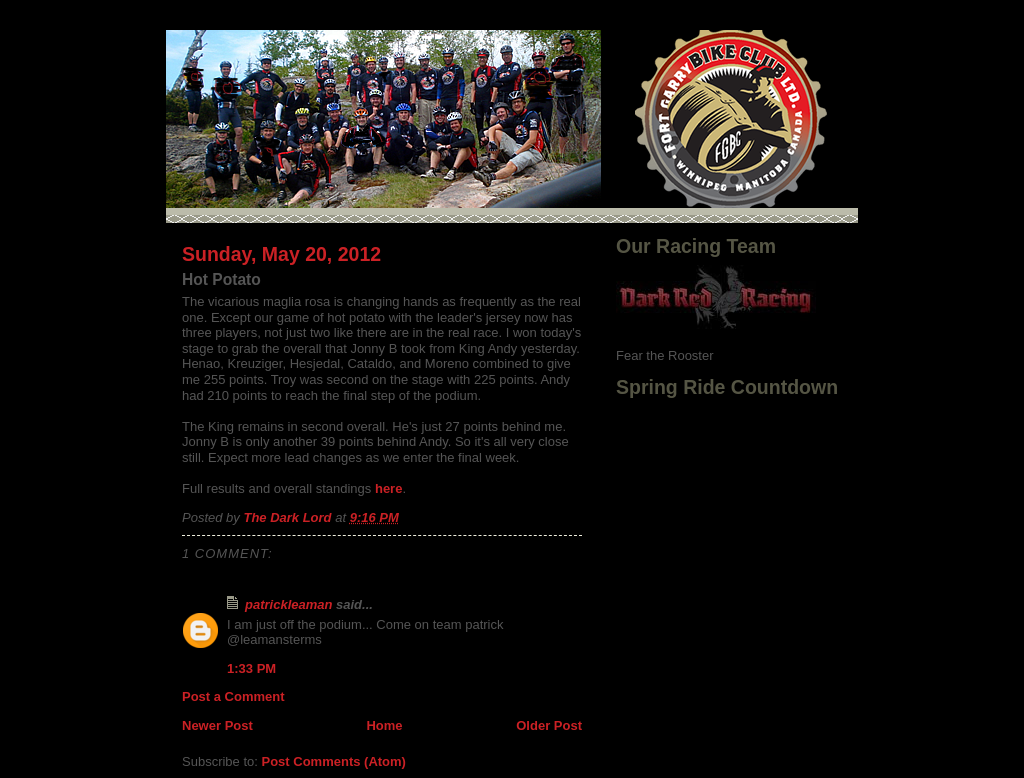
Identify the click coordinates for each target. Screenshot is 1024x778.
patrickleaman (288, 604)
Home (384, 725)
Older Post (549, 725)
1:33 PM (251, 668)
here (388, 488)
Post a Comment (233, 696)
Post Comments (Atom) (334, 761)
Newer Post (217, 725)
